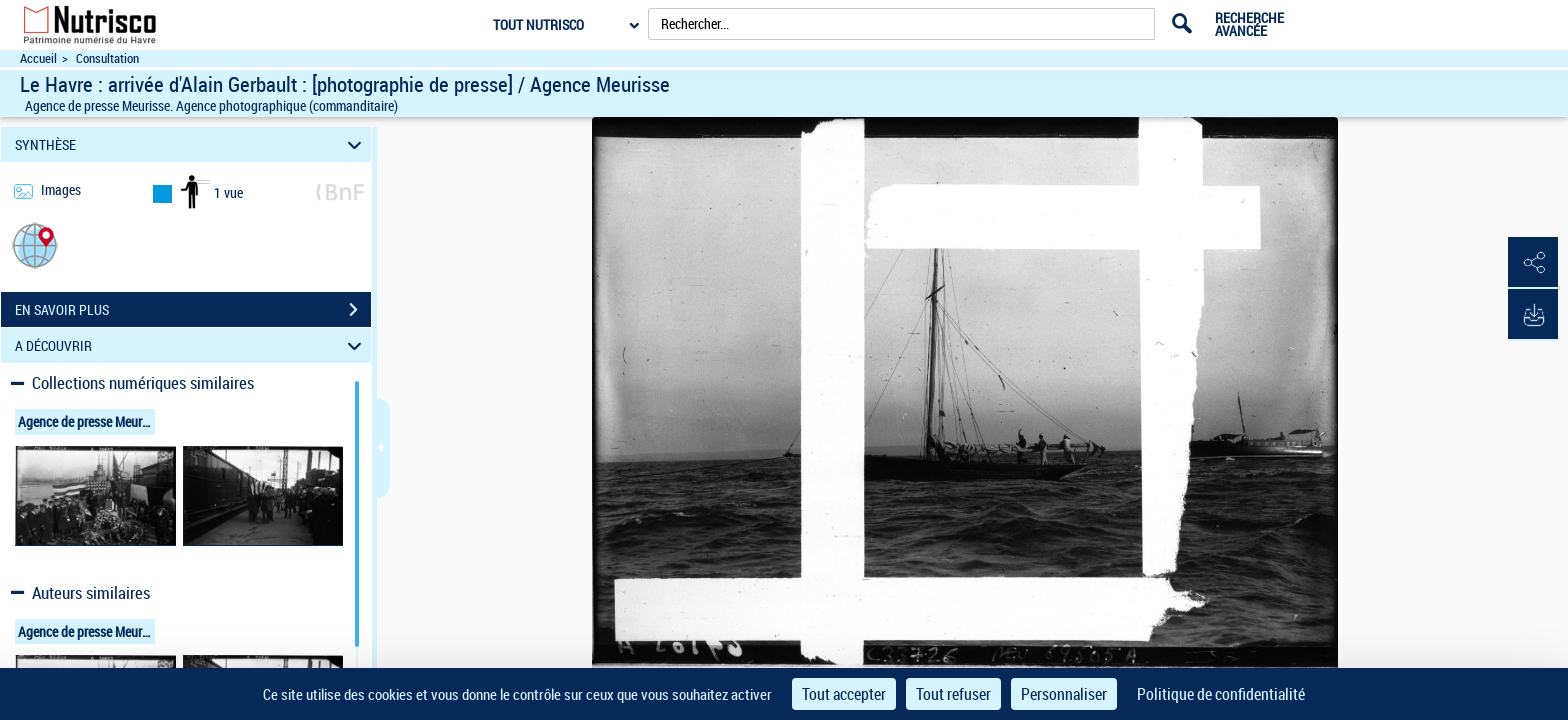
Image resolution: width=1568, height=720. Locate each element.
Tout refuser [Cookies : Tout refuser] (953, 694)
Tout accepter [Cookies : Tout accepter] (844, 694)
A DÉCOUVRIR (191, 345)
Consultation (107, 58)
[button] (35, 244)
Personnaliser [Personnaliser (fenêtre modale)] (1064, 694)
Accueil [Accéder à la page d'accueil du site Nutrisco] (38, 58)
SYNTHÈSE (191, 144)
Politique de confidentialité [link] (1221, 694)
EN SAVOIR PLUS (193, 310)
